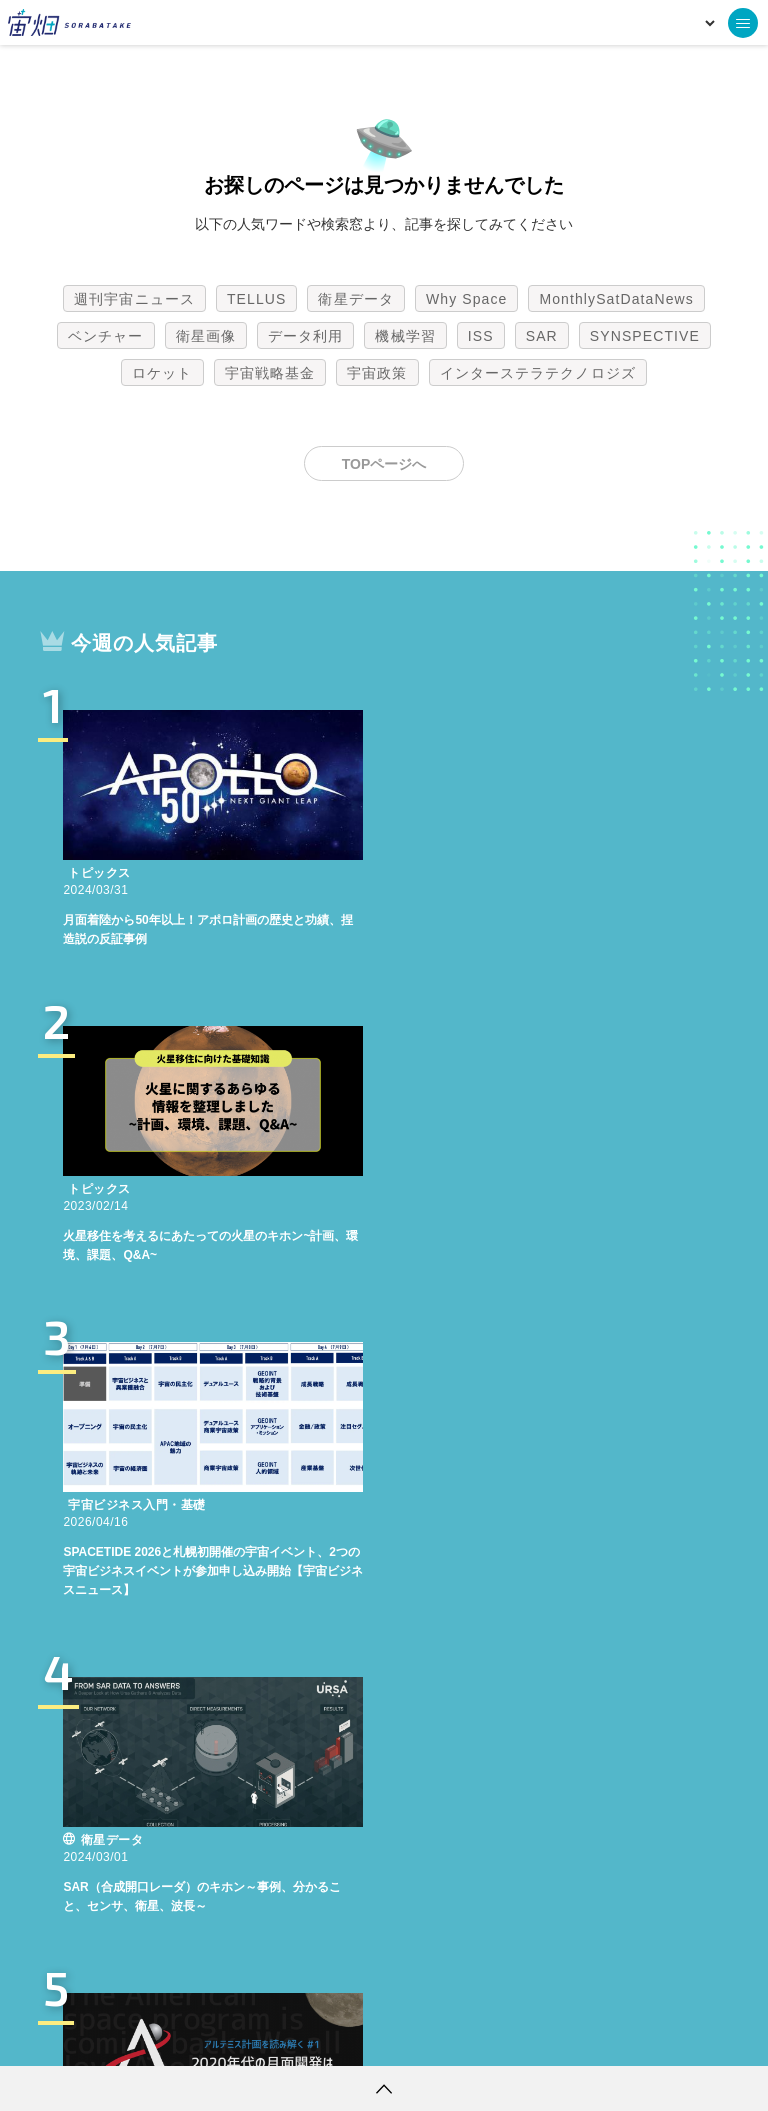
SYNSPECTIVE (645, 336)
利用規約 (218, 2036)
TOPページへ (384, 464)
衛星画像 (206, 336)
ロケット (162, 373)
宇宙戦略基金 (270, 373)
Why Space (467, 299)
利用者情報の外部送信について (490, 2036)
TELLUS (257, 299)
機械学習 (405, 336)
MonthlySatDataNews (616, 299)
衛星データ (356, 299)
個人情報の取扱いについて (324, 2036)
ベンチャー (106, 336)
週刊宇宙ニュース (134, 299)
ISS (481, 336)
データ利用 (306, 336)
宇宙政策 (377, 373)
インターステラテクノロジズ (538, 373)
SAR (542, 336)
